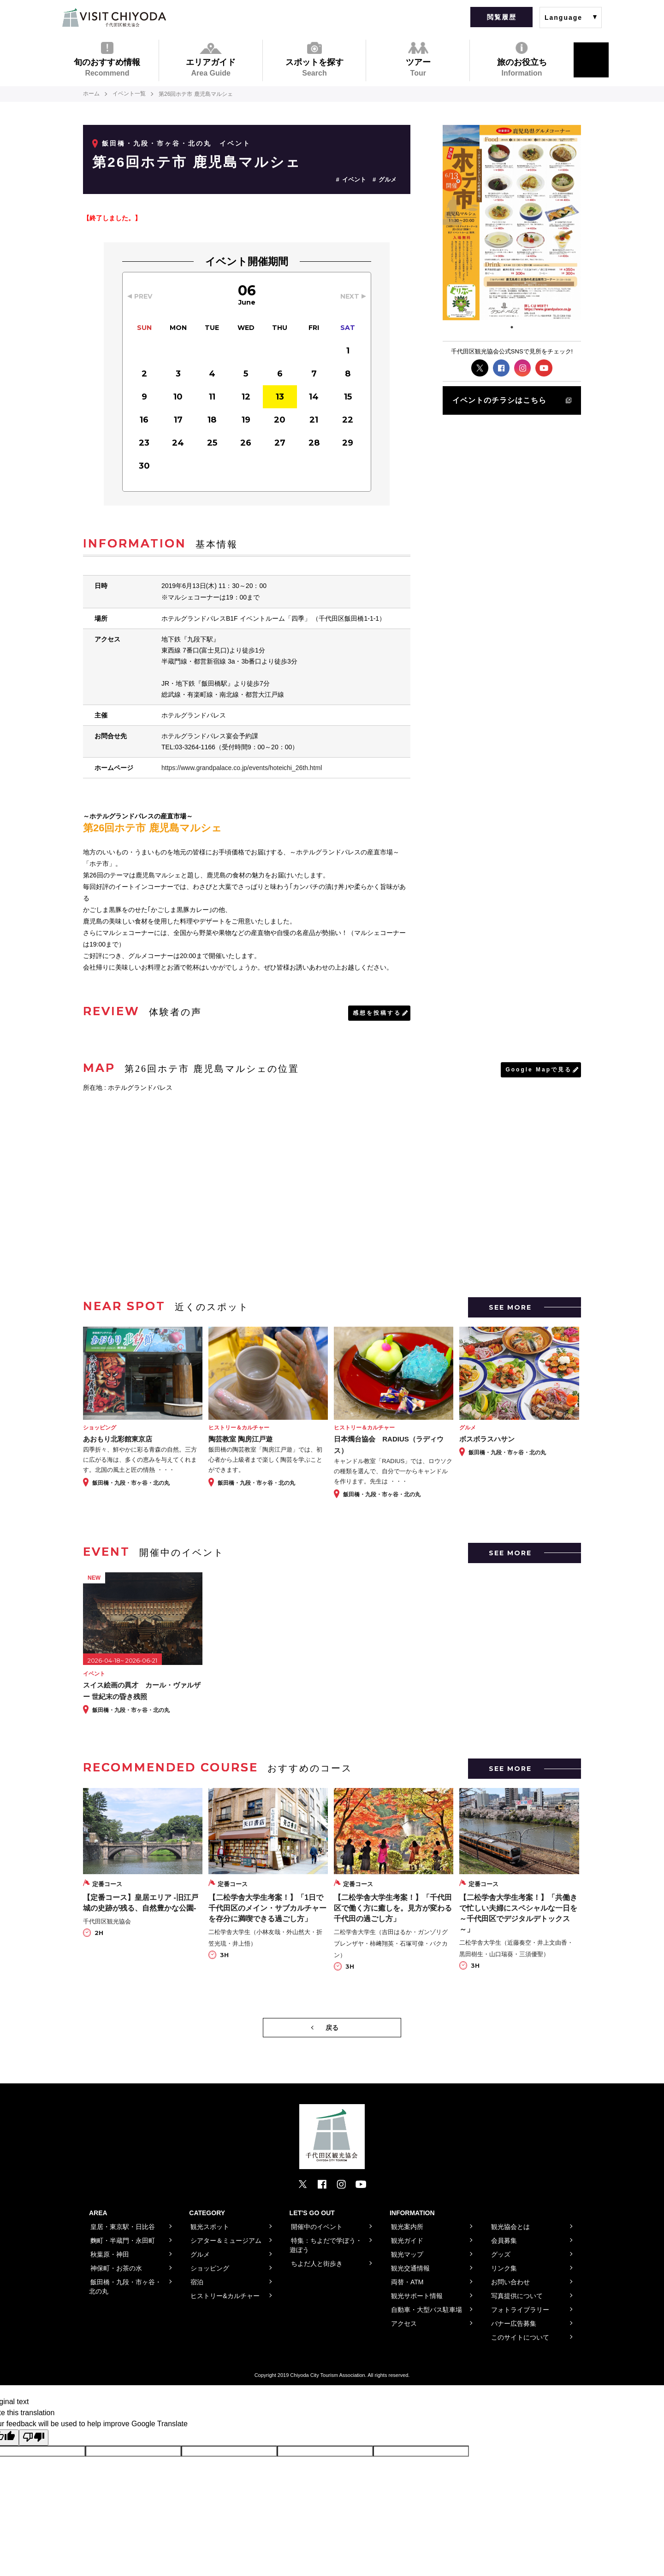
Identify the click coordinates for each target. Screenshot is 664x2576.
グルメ (388, 179)
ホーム (91, 94)
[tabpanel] (512, 222)
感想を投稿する (377, 1012)
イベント (354, 179)
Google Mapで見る (538, 1069)
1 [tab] (511, 327)
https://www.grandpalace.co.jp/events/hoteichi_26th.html (241, 767)
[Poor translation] (33, 2437)
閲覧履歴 (501, 17)
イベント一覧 (129, 94)
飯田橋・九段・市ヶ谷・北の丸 (157, 143)
